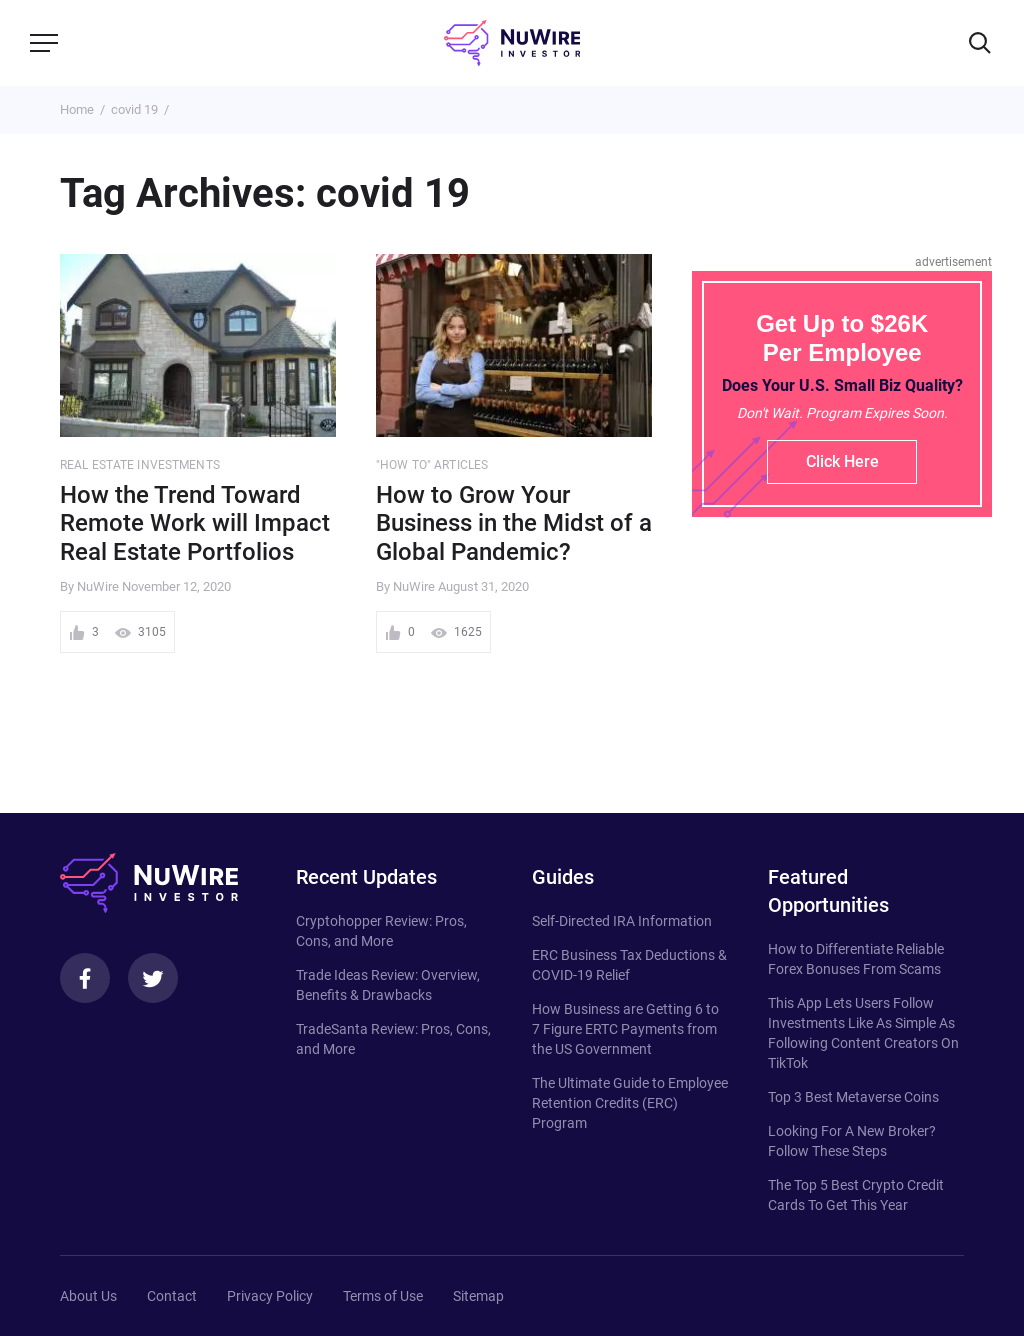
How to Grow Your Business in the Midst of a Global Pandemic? (514, 524)
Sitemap (478, 1296)
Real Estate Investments (140, 465)
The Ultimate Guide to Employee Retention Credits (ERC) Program (630, 1103)
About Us (88, 1296)
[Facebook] (85, 978)
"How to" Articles (432, 465)
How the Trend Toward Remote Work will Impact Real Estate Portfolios (195, 524)
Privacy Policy (270, 1296)
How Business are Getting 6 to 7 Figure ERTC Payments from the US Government (625, 1029)
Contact (172, 1296)
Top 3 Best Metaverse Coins (853, 1097)
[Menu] (44, 43)
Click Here (842, 461)
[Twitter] (153, 978)
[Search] (980, 43)
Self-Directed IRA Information (622, 921)
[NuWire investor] (512, 43)
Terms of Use (383, 1296)
